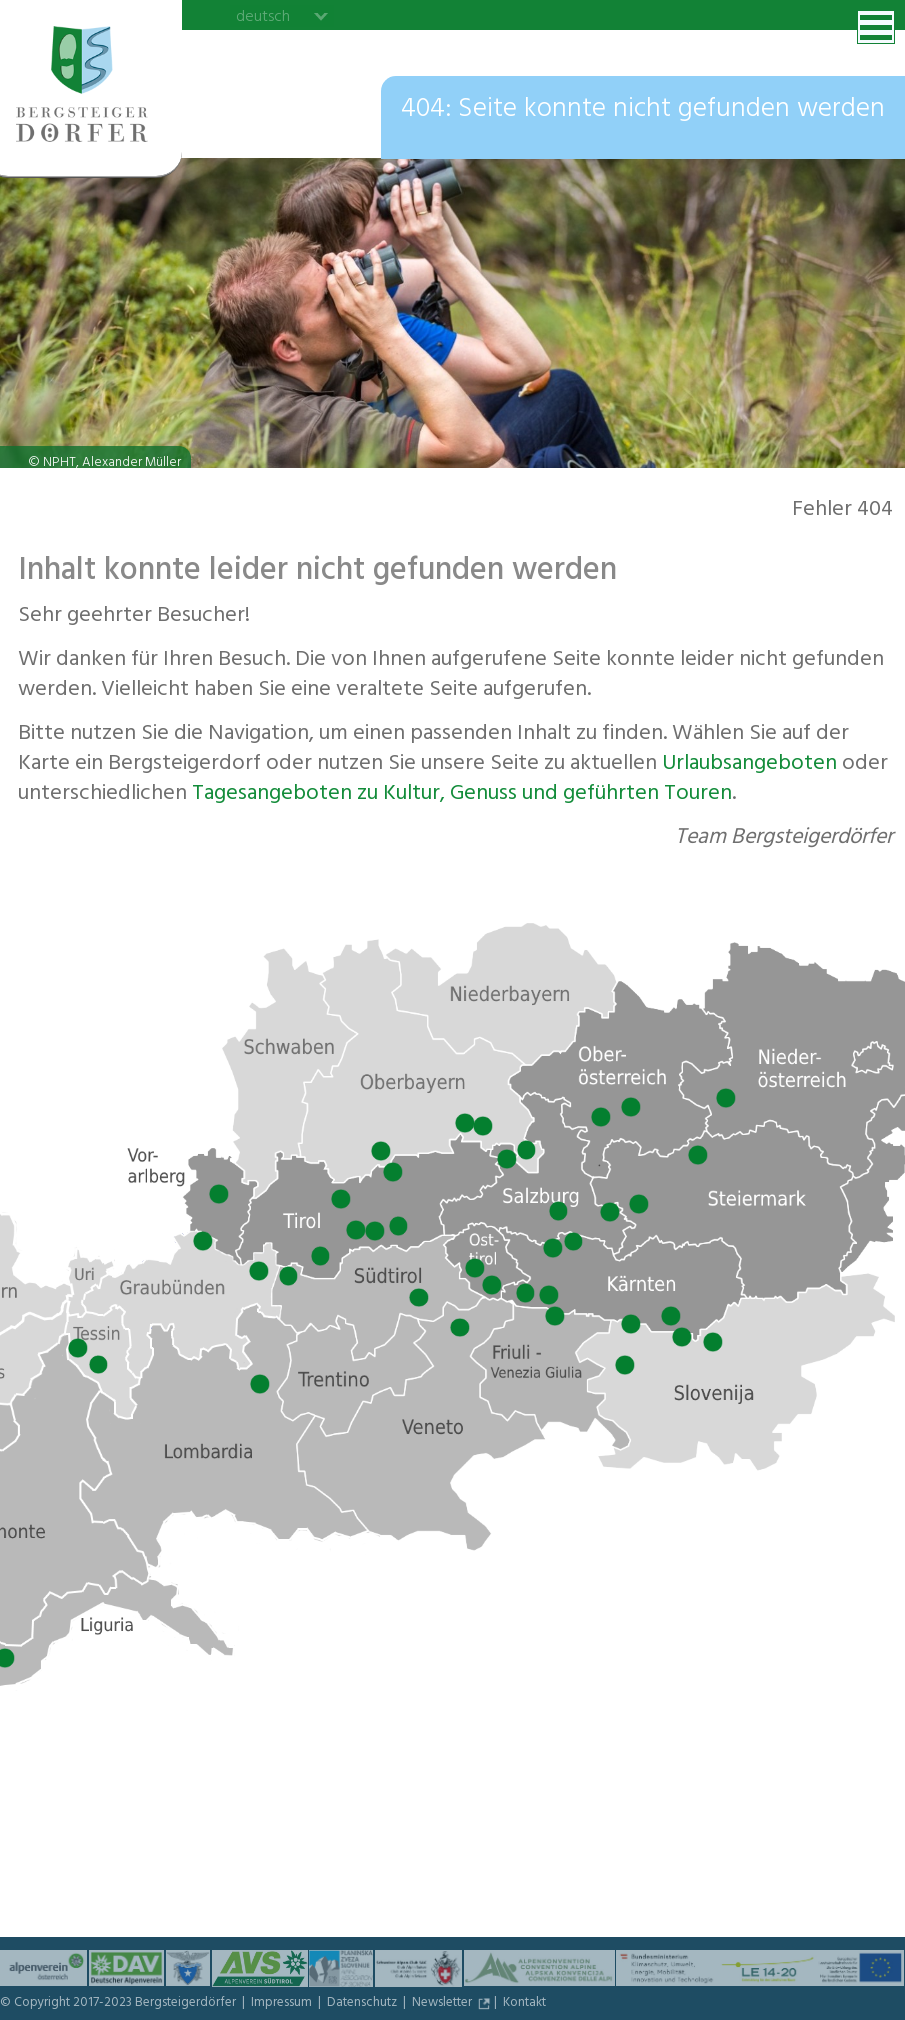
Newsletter (443, 2004)
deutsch (263, 16)
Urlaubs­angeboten (749, 765)
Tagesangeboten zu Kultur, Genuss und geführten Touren (462, 795)
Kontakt (524, 2004)
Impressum (283, 2004)
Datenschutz (363, 2004)
